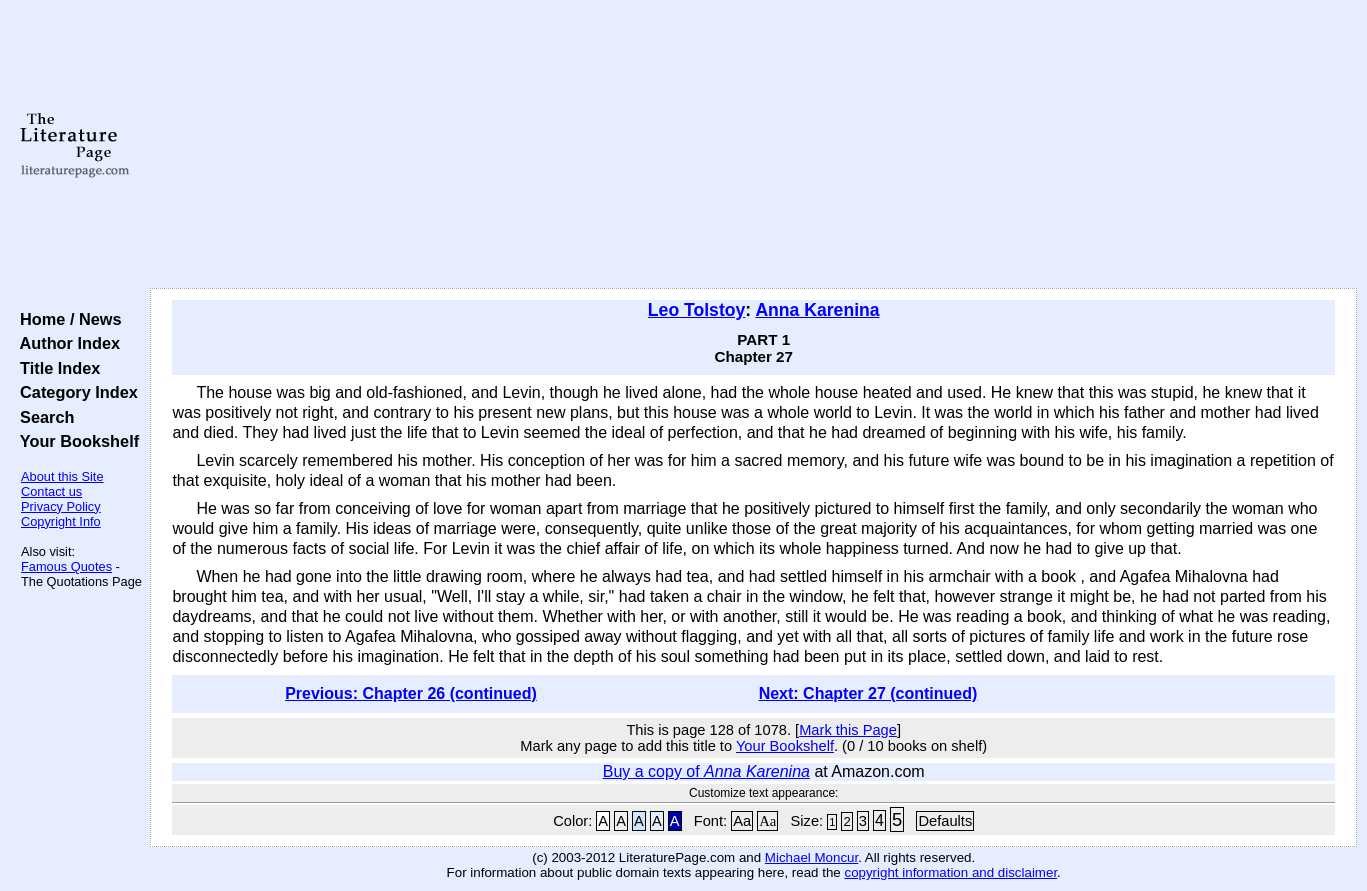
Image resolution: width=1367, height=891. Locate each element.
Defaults (945, 821)
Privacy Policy (61, 506)
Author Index (65, 343)
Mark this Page (848, 730)
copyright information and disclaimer (950, 872)
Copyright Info (61, 521)
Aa (742, 821)
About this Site (62, 476)
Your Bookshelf (75, 441)
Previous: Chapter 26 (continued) (411, 693)
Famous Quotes (66, 566)
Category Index (74, 392)
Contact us (51, 491)
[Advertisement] (753, 145)
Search (42, 417)
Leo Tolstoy (696, 310)
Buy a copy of (706, 771)
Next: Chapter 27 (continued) (868, 693)
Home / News (66, 319)
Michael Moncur (811, 857)
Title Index (55, 368)
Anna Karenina (817, 310)
